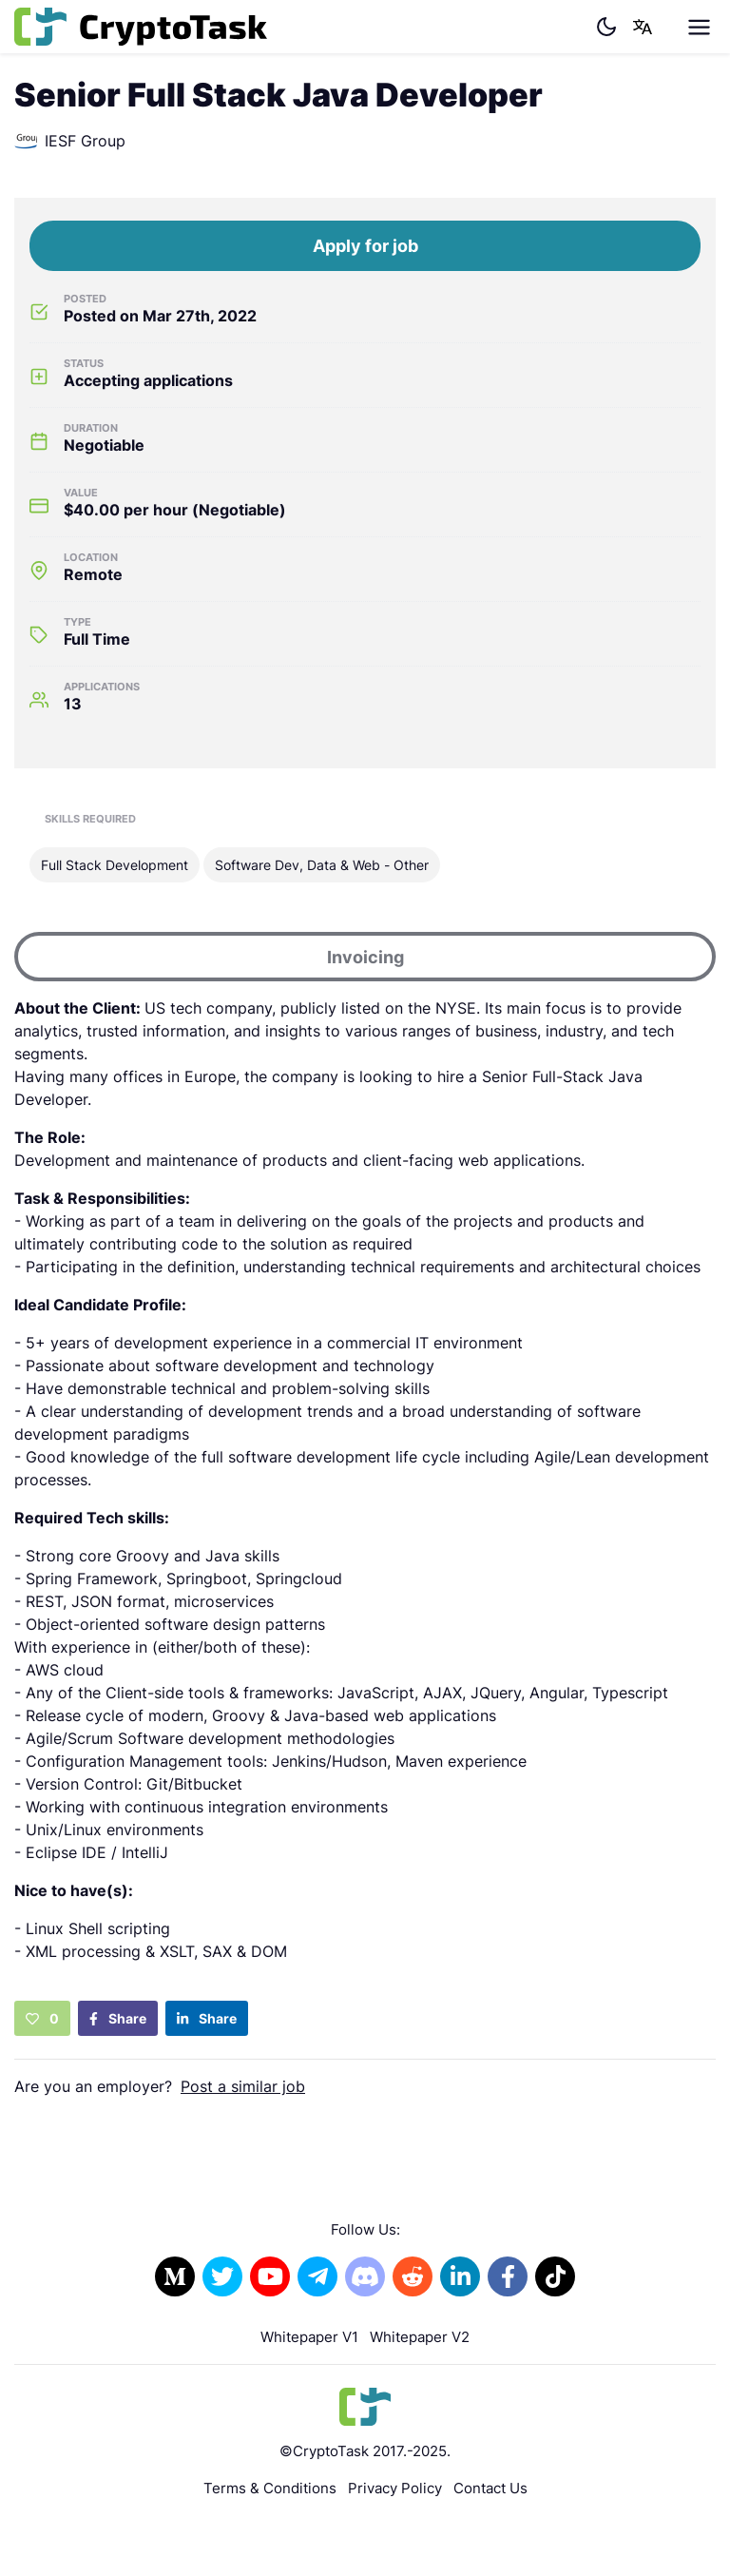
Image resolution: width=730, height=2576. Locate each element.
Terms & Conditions (269, 2488)
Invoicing (365, 957)
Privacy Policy (395, 2488)
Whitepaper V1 (309, 2337)
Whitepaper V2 (420, 2337)
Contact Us (490, 2488)
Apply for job (365, 246)
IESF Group (69, 140)
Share (117, 2018)
